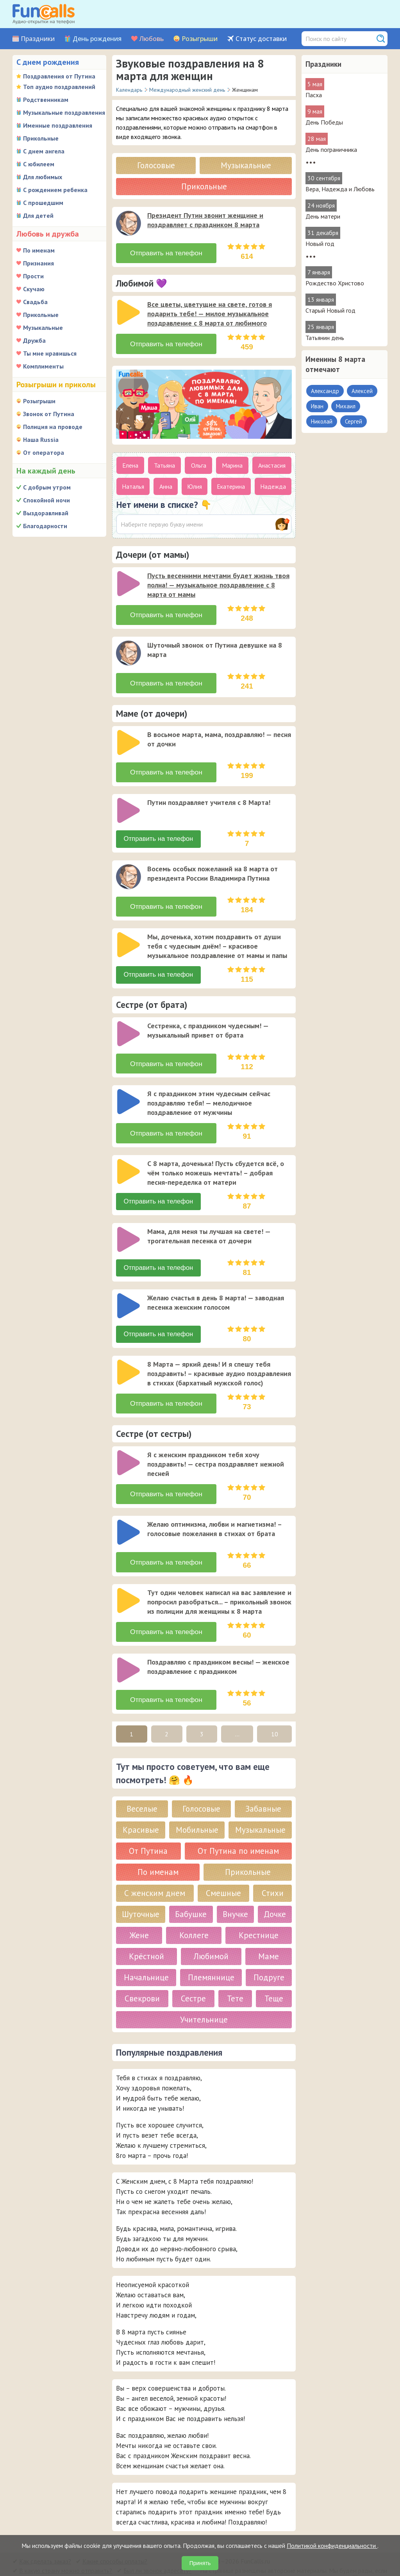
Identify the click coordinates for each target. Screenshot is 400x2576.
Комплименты (43, 366)
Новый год (319, 243)
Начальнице (146, 1955)
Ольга (198, 462)
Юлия (194, 483)
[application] (129, 224)
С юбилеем (38, 164)
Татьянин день (324, 338)
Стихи (273, 1871)
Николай (321, 421)
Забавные (263, 1787)
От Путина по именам (238, 1829)
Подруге (269, 1955)
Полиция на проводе (52, 427)
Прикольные (41, 138)
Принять (200, 2563)
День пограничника (331, 149)
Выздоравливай (45, 513)
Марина (232, 462)
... (237, 1712)
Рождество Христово (334, 283)
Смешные (223, 1871)
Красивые (141, 1808)
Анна (165, 483)
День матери (322, 216)
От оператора (43, 452)
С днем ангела (43, 151)
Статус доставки (261, 39)
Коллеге (194, 1913)
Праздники (38, 39)
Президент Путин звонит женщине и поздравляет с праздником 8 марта (205, 220)
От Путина (148, 1829)
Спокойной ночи (46, 500)
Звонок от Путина (48, 414)
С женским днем (154, 1871)
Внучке (235, 1892)
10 (274, 1712)
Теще (273, 1976)
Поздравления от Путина (59, 76)
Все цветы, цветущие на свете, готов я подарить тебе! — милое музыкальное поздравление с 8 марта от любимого (209, 312)
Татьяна (164, 462)
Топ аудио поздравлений (59, 87)
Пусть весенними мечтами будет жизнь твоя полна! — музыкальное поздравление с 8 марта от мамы (218, 581)
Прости (33, 276)
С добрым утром (47, 487)
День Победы (324, 122)
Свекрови (142, 1976)
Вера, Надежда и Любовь (340, 189)
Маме (268, 1934)
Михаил (345, 406)
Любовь (151, 39)
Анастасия (272, 462)
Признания (38, 263)
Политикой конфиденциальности (332, 2545)
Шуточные (140, 1892)
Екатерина (231, 483)
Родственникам (45, 99)
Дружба (34, 340)
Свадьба (35, 302)
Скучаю (34, 289)
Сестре (193, 1976)
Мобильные (197, 1808)
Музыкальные (43, 327)
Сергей (353, 421)
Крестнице (259, 1913)
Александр (325, 391)
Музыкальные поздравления (64, 112)
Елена (130, 462)
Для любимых (42, 177)
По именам (39, 250)
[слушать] (128, 223)
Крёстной (146, 1934)
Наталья (133, 483)
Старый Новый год (330, 310)
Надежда (273, 483)
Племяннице (211, 1955)
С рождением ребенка (55, 190)
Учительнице (204, 1997)
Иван (317, 406)
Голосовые (156, 165)
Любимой (211, 1934)
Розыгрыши (200, 39)
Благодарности (45, 526)
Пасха (313, 95)
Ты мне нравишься (50, 353)
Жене (139, 1913)
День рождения (97, 39)
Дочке (275, 1892)
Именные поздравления (57, 125)
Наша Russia (41, 439)
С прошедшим (43, 203)
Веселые (142, 1787)
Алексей (362, 391)
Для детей (38, 215)
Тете (235, 1976)
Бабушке (191, 1892)
